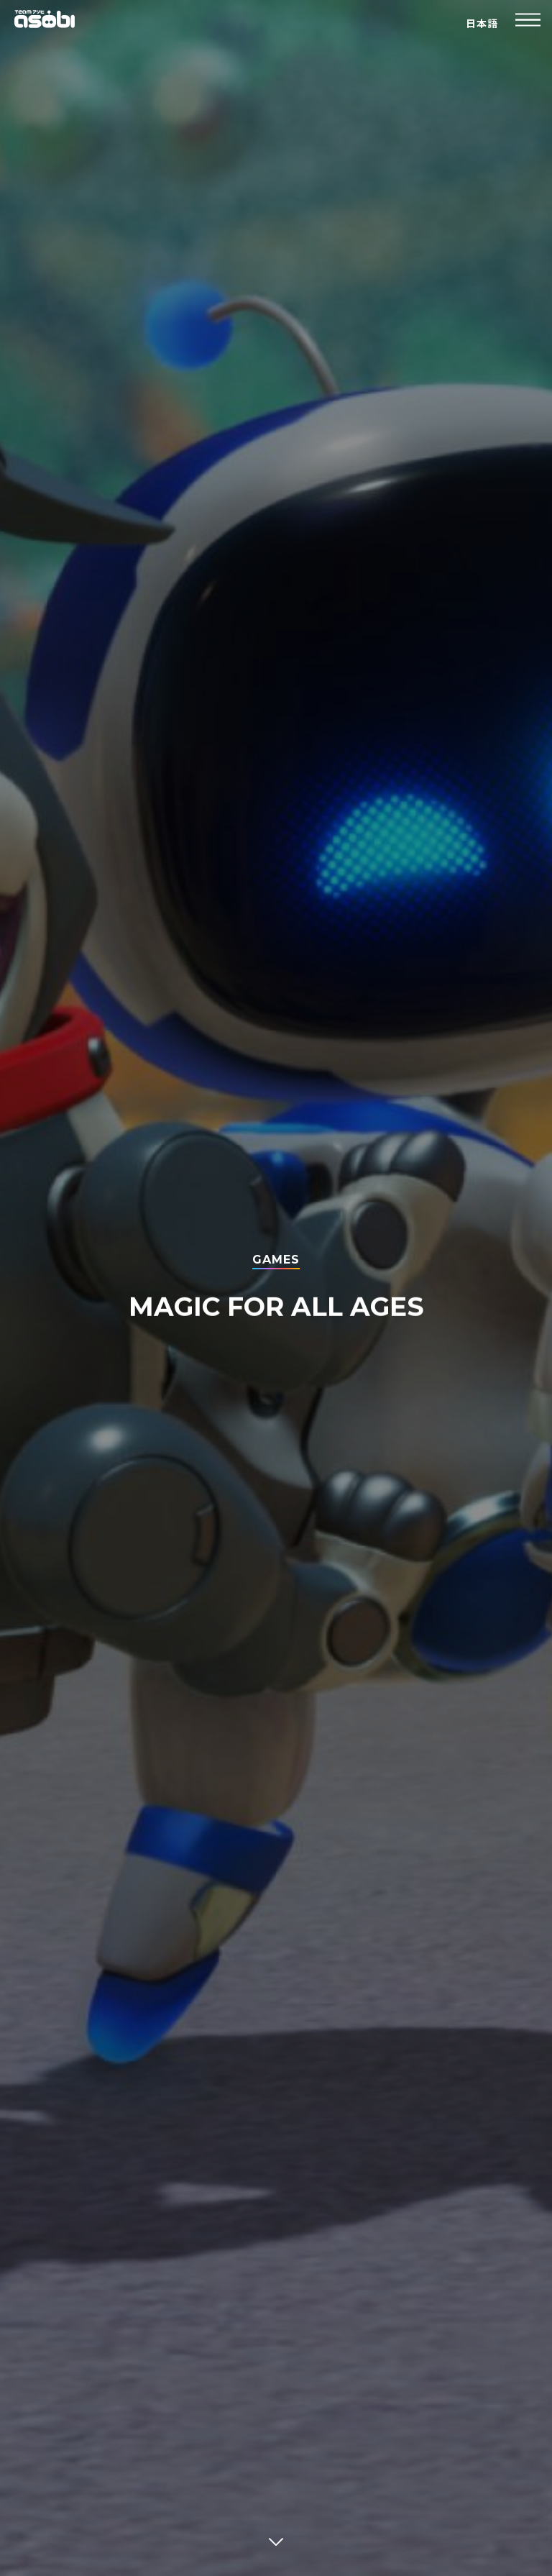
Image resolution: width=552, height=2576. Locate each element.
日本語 (482, 23)
